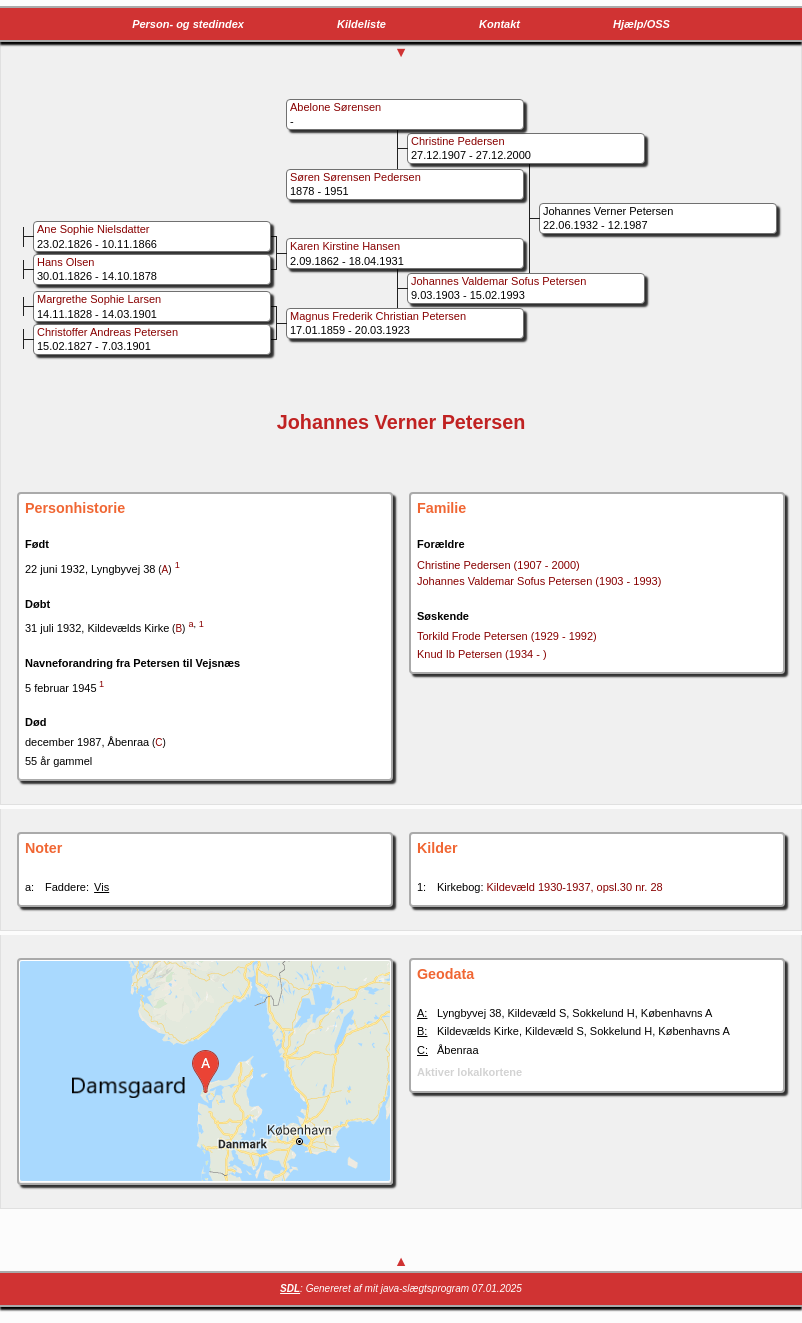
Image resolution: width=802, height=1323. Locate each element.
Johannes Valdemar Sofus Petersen (539, 581)
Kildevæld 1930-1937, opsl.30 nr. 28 (575, 887)
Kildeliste (361, 24)
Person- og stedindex (188, 24)
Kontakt (499, 24)
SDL (290, 1288)
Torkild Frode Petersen (507, 636)
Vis (101, 887)
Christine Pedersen (498, 565)
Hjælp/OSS (641, 24)
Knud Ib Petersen (482, 654)
